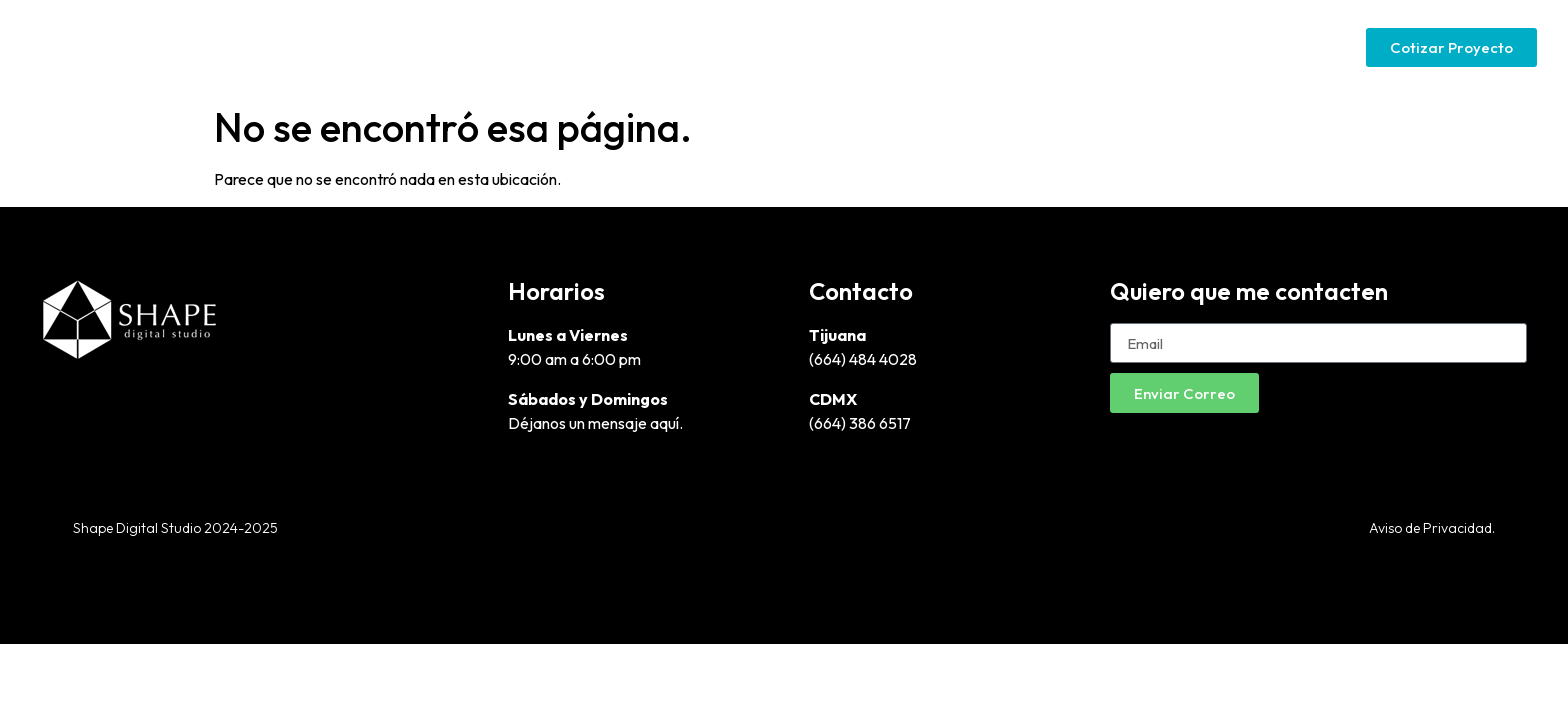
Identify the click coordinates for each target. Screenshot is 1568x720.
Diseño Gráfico (853, 46)
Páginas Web (992, 46)
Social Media (1245, 46)
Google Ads (1119, 46)
